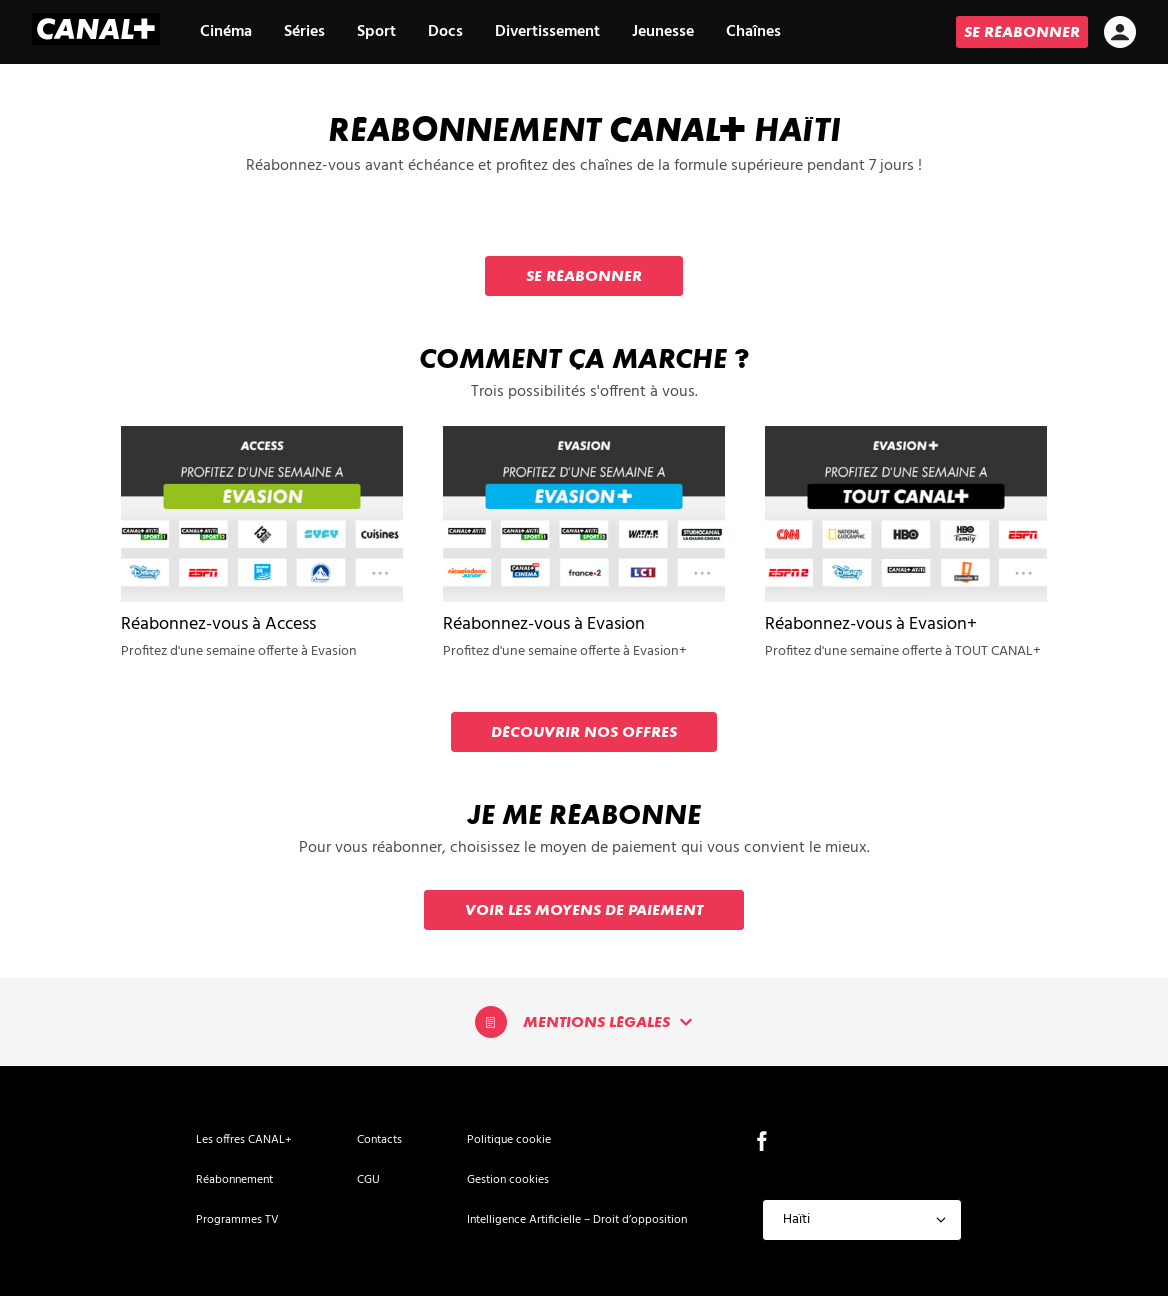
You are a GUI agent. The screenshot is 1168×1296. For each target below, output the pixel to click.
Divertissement (547, 32)
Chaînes (753, 32)
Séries (304, 32)
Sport (376, 32)
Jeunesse (663, 32)
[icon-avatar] (1120, 34)
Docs (445, 32)
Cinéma (226, 32)
